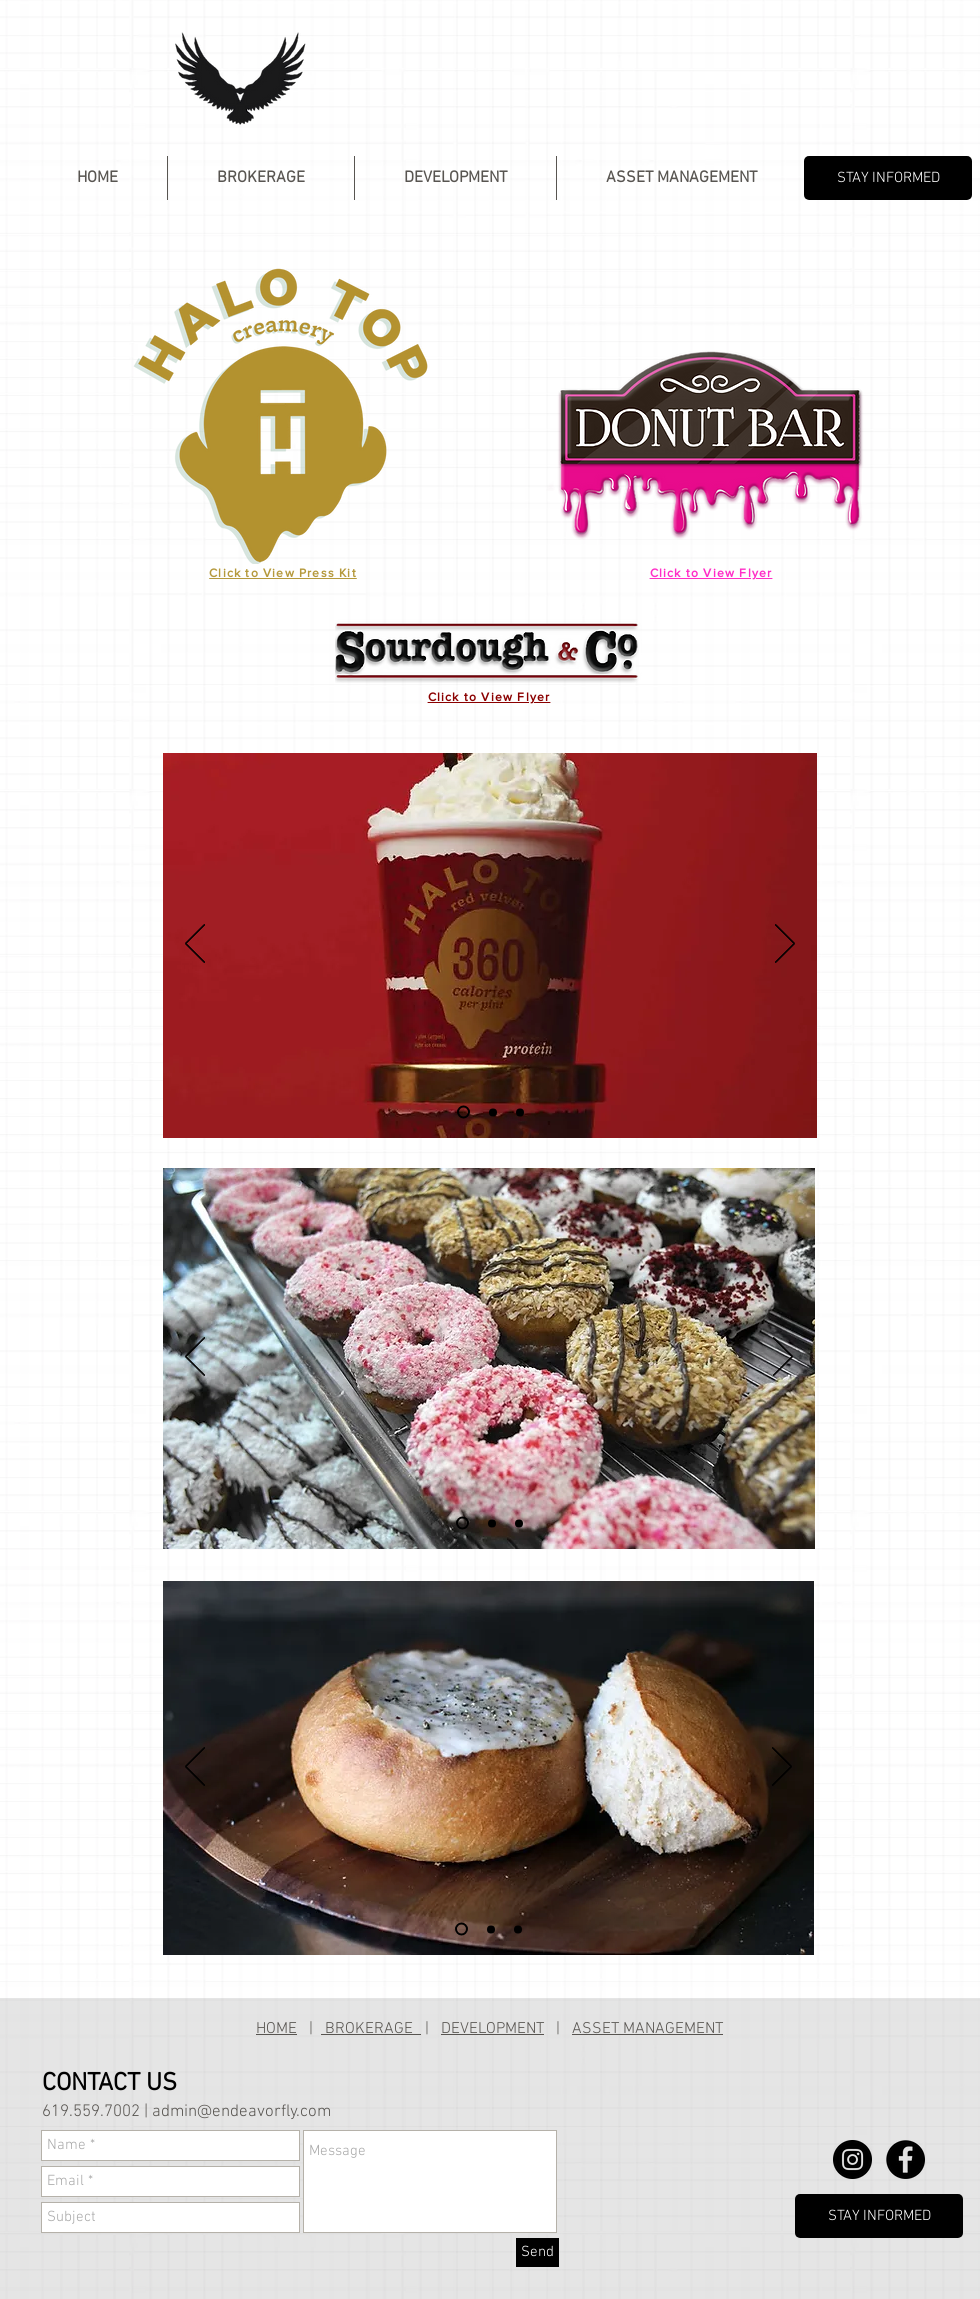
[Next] (785, 945)
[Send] (537, 2252)
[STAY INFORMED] (888, 178)
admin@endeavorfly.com (241, 2112)
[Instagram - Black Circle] (852, 2159)
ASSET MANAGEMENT (647, 2029)
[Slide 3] (520, 1112)
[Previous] (195, 945)
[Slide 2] (493, 1112)
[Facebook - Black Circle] (905, 2159)
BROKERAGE (371, 2029)
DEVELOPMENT (492, 2029)
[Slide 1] (463, 1112)
